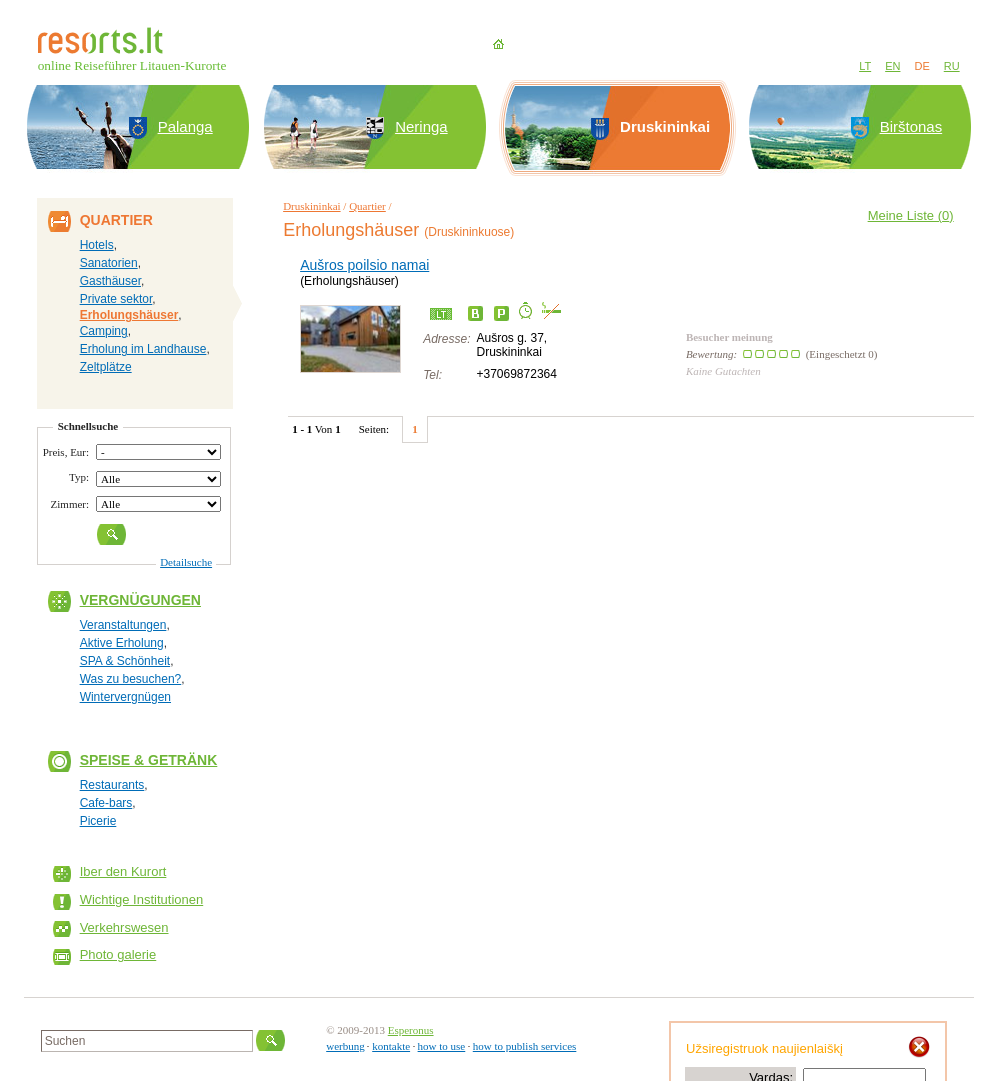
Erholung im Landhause (143, 349)
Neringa (421, 126)
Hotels (97, 245)
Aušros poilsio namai (364, 265)
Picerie (98, 821)
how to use (442, 1046)
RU (952, 66)
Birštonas (911, 126)
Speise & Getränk (149, 760)
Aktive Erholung (122, 643)
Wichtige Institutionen (142, 899)
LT (865, 66)
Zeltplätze (106, 367)
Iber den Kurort (123, 871)
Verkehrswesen (124, 927)
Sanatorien (109, 263)
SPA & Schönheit (125, 661)
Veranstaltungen (123, 625)
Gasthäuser (110, 281)
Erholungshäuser (129, 315)
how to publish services (525, 1046)
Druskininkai (311, 206)
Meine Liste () (911, 215)
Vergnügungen (140, 600)
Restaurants (112, 785)
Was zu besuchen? (131, 679)
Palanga (185, 126)
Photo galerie (118, 954)
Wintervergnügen (125, 697)
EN (892, 66)
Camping (104, 331)
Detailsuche (186, 562)
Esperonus (411, 1030)
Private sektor (116, 299)
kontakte (391, 1046)
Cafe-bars (106, 803)
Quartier (367, 206)
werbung (345, 1046)
